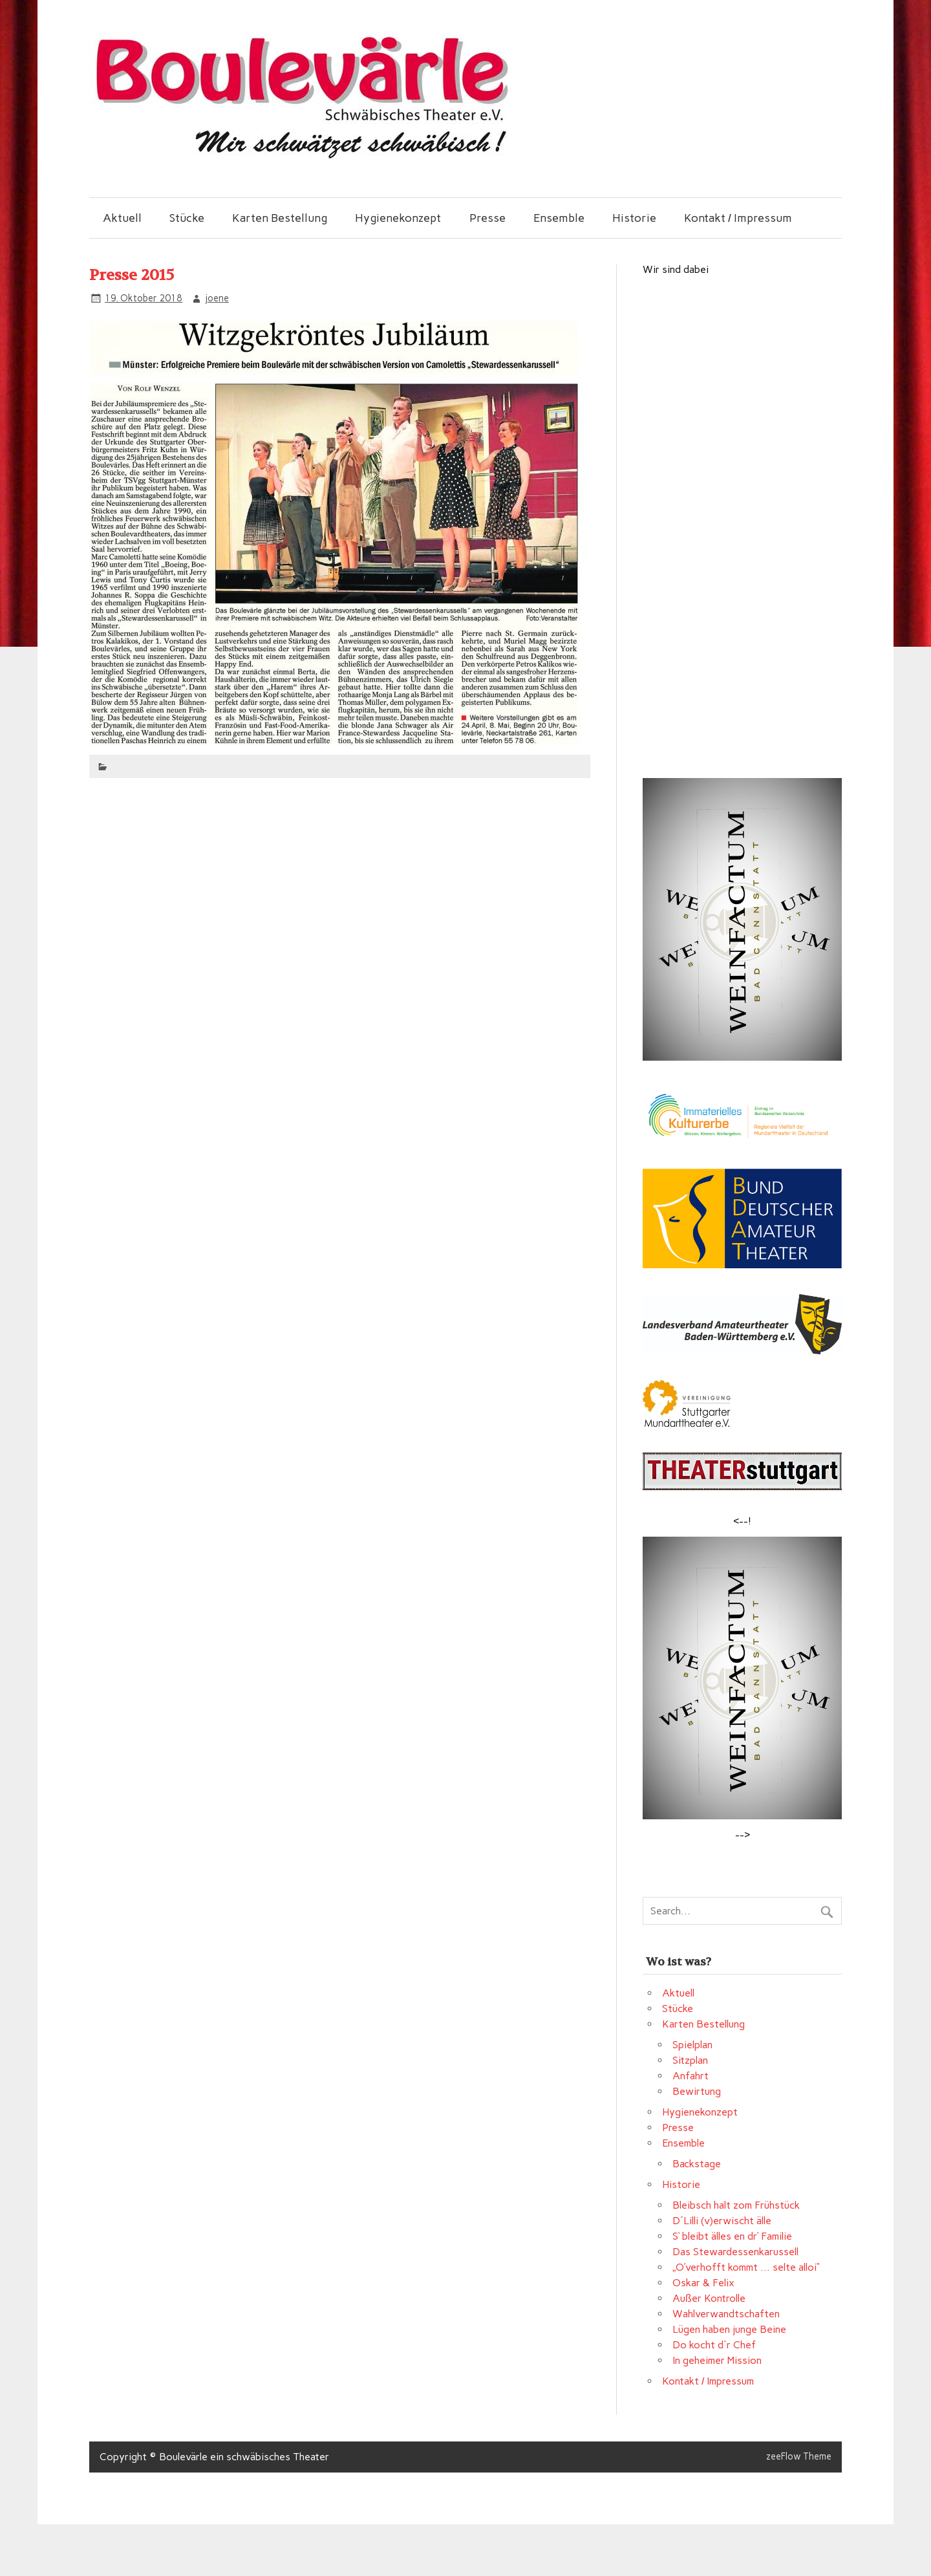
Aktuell (122, 217)
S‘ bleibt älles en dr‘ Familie (732, 2236)
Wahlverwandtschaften (726, 2314)
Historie (634, 217)
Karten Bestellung (279, 217)
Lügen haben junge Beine (729, 2329)
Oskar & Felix (703, 2283)
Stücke (186, 217)
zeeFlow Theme (798, 2456)
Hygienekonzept (398, 217)
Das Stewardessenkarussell (735, 2252)
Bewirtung (696, 2091)
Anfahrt (690, 2076)
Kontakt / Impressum (738, 217)
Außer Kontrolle (708, 2298)
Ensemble (558, 217)
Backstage (696, 2164)
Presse (487, 217)
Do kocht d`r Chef (714, 2345)
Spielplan (692, 2045)
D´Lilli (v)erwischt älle (721, 2220)
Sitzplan (690, 2060)
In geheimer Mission (717, 2360)
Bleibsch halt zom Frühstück (736, 2205)
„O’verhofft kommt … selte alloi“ (746, 2267)
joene (217, 298)
